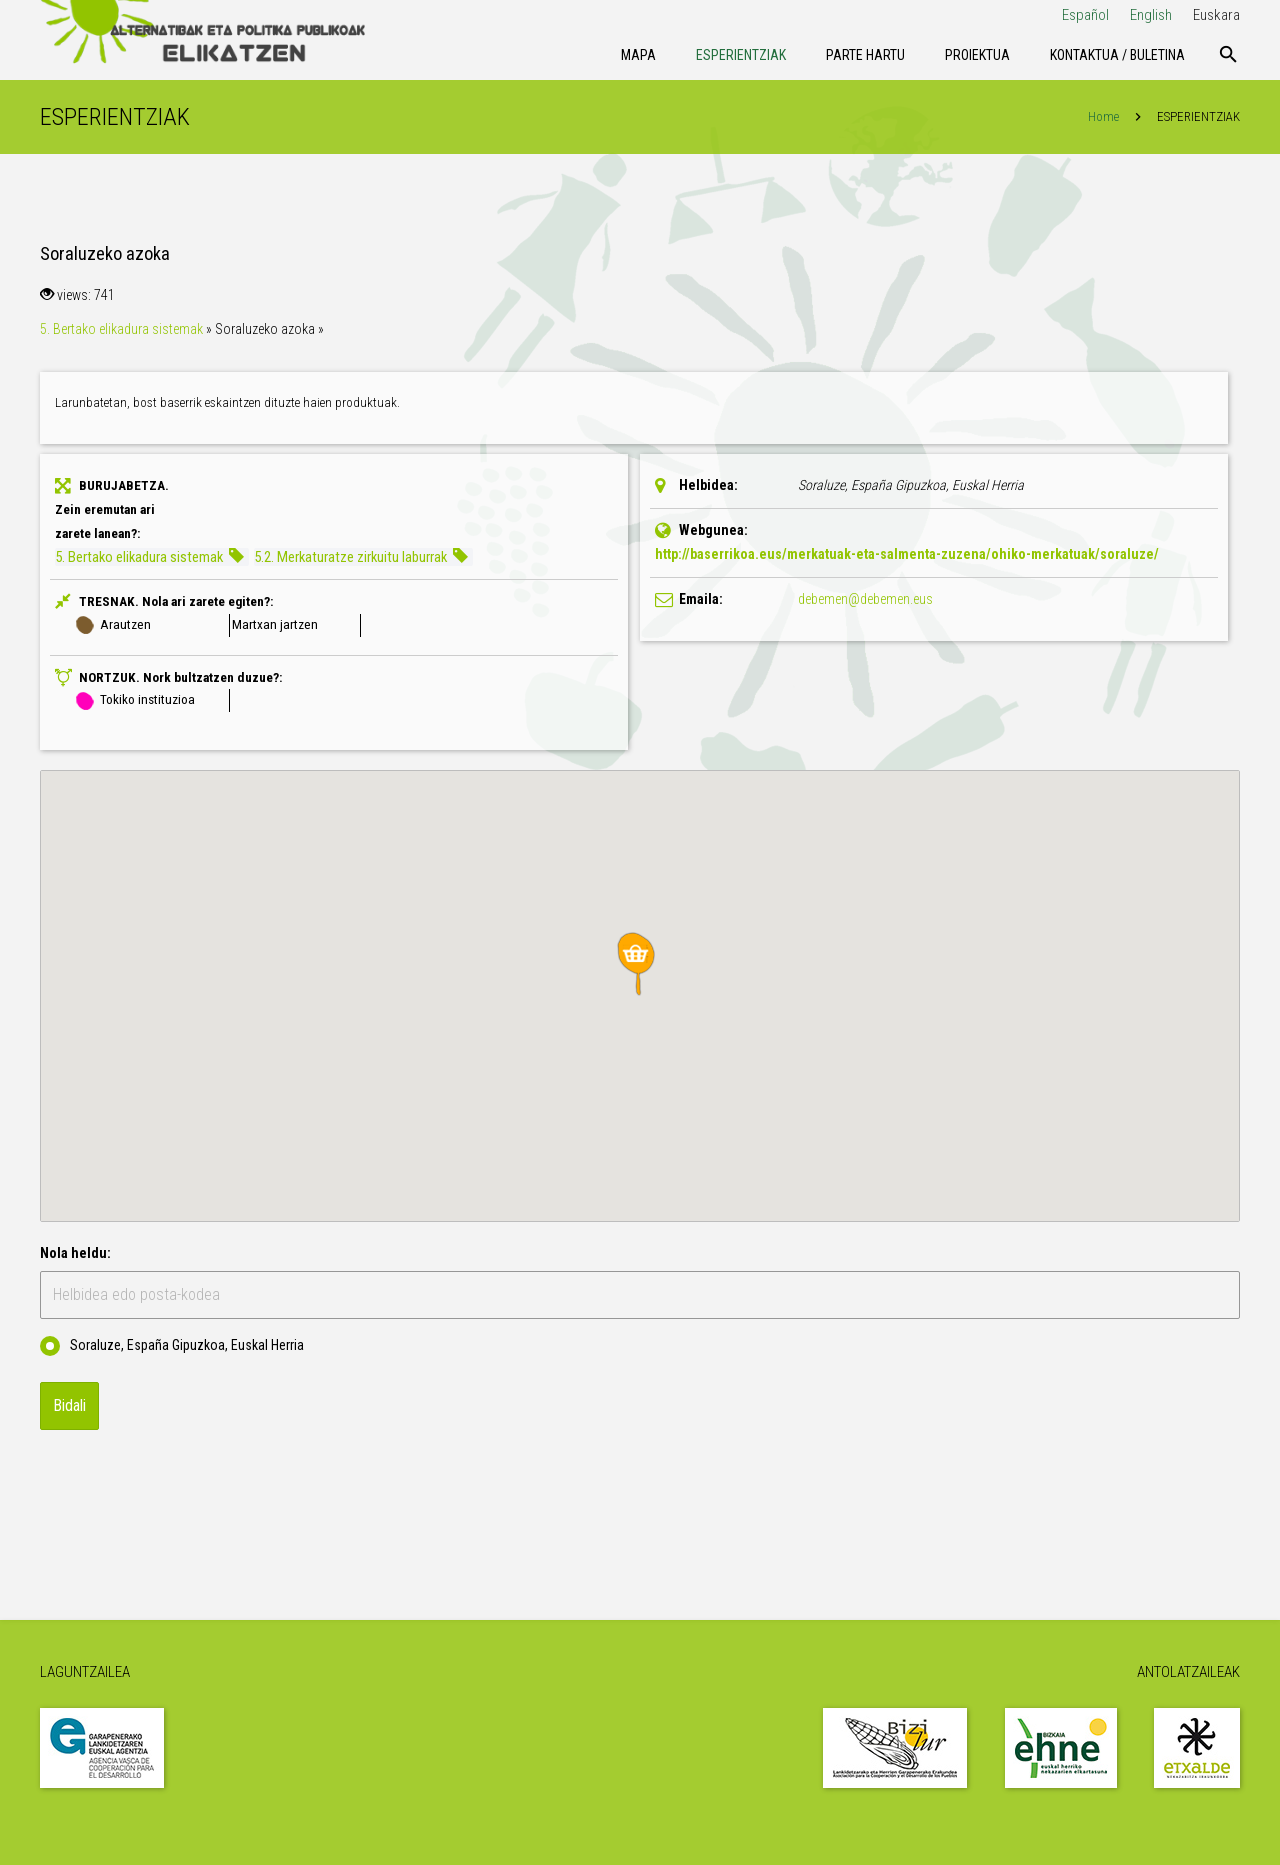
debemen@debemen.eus (865, 599)
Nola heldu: (75, 1253)
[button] (640, 964)
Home (1103, 116)
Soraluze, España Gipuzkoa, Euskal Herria (172, 1346)
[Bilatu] (1228, 55)
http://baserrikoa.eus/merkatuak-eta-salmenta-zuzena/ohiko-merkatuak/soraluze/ (907, 554)
